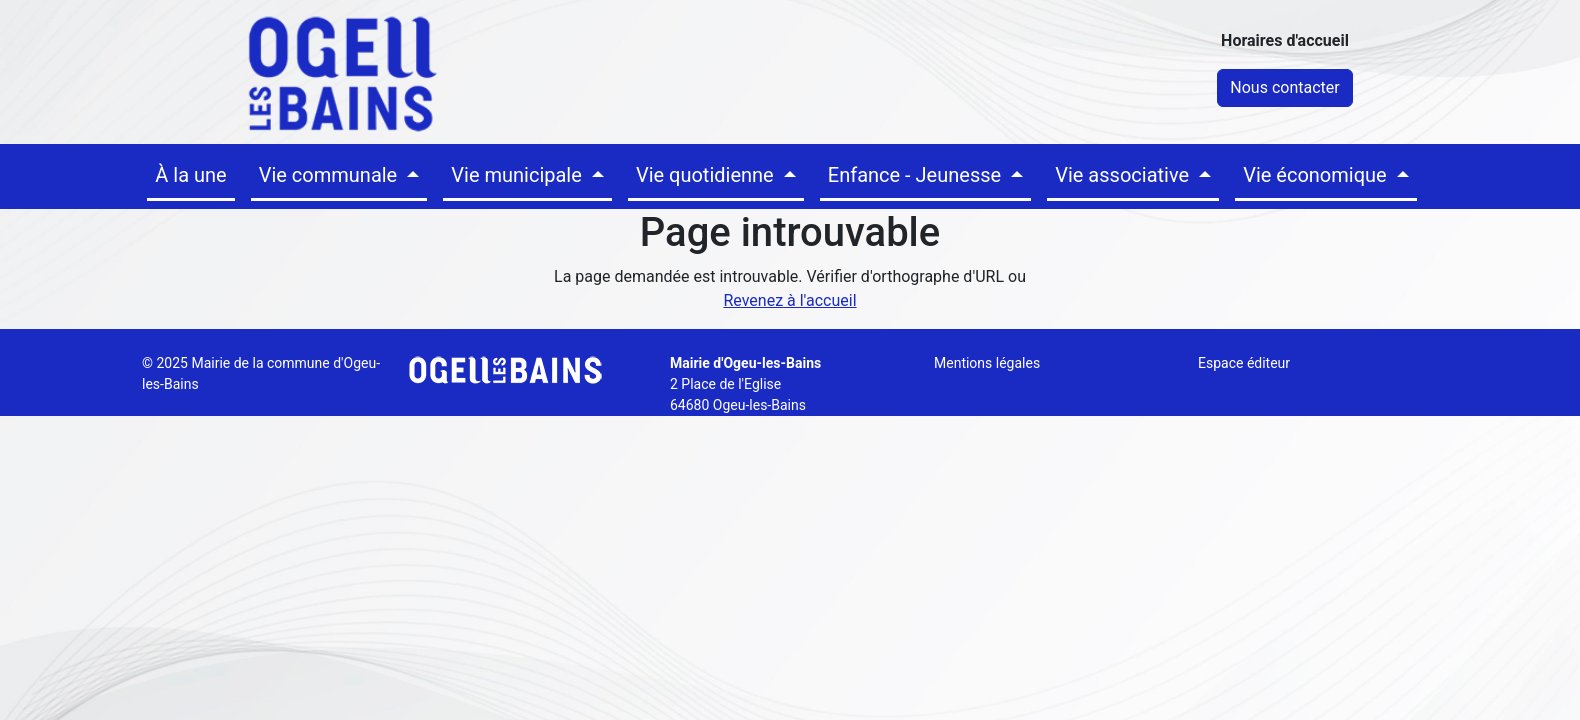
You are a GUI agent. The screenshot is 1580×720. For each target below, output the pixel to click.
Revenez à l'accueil (789, 300)
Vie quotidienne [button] (707, 175)
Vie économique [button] (1317, 175)
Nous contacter (1284, 87)
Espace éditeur (1244, 363)
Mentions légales (987, 363)
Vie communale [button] (331, 175)
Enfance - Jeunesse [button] (917, 175)
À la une (190, 175)
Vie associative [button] (1124, 175)
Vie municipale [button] (519, 175)
